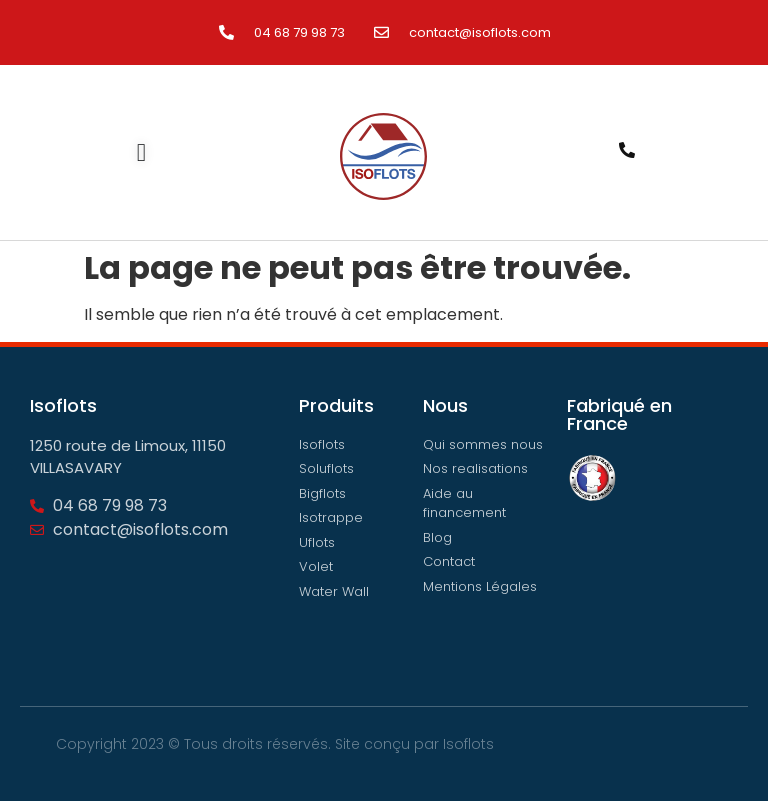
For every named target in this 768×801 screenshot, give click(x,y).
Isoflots (468, 744)
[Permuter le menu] (141, 152)
